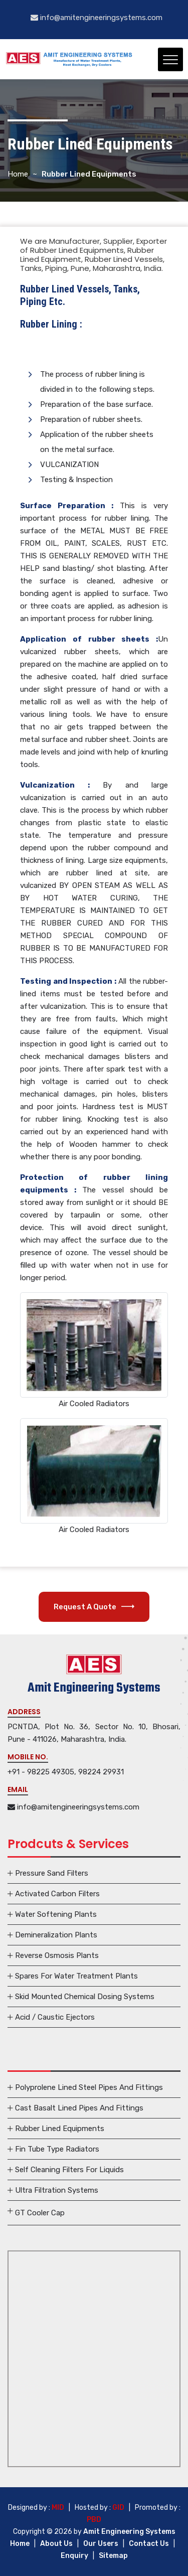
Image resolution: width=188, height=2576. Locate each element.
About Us (56, 2543)
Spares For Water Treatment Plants (76, 1976)
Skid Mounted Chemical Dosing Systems (84, 1996)
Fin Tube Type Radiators (57, 2149)
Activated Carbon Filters (57, 1893)
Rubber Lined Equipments (59, 2128)
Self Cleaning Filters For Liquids (69, 2169)
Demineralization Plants (56, 1934)
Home (18, 174)
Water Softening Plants (56, 1914)
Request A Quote (94, 1606)
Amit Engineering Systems (129, 2531)
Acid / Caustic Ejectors (55, 2017)
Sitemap (113, 2555)
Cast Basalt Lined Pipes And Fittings (79, 2107)
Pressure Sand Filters (51, 1873)
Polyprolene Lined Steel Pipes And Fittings (89, 2087)
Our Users (100, 2543)
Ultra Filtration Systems (56, 2190)
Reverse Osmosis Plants (57, 1955)
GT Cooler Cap (40, 2212)
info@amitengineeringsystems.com (96, 17)
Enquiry (74, 2555)
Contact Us (149, 2543)
